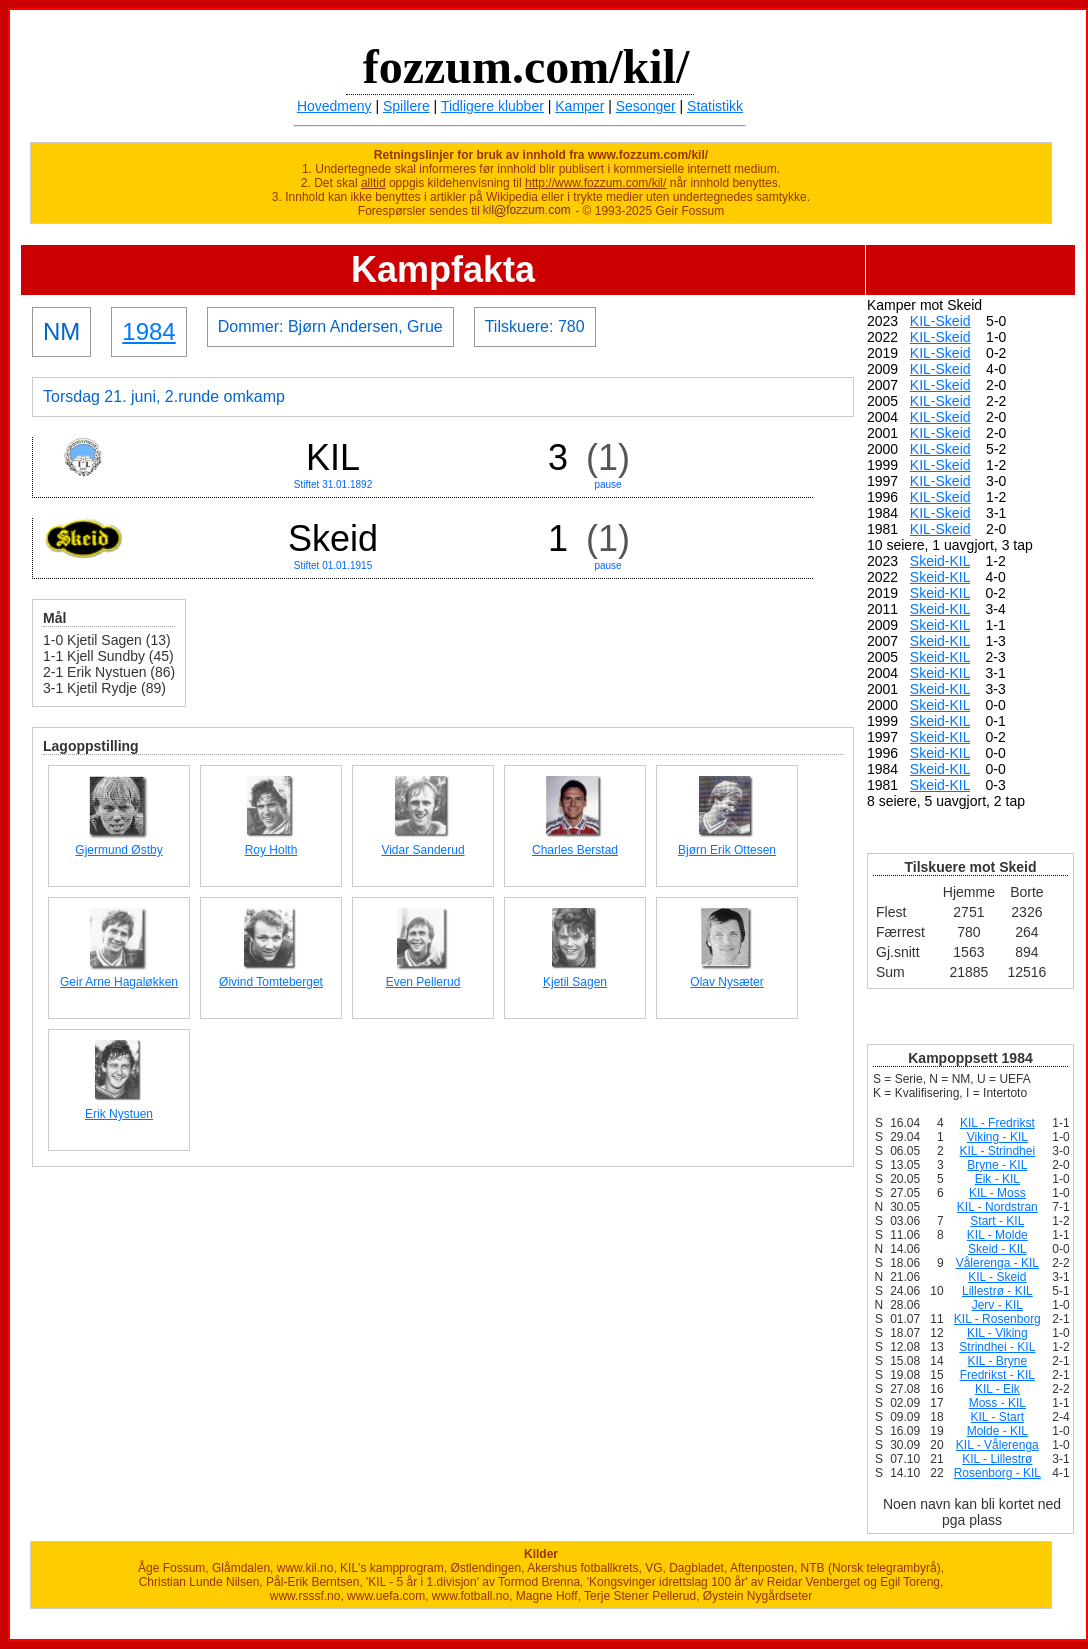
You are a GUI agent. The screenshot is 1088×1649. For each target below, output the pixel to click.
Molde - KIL (997, 1431)
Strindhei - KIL (997, 1347)
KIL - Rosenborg (997, 1319)
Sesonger (646, 106)
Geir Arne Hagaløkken (119, 982)
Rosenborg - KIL (997, 1473)
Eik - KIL (997, 1179)
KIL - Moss (997, 1193)
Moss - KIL (997, 1403)
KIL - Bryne (998, 1361)
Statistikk (715, 106)
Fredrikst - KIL (997, 1375)
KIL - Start (998, 1417)
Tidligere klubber (492, 106)
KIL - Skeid (997, 1277)
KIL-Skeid (940, 321)
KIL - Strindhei (998, 1151)
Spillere (406, 106)
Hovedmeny (334, 106)
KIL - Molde (997, 1235)
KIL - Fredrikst (997, 1123)
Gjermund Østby (118, 850)
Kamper (579, 106)
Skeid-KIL (940, 561)
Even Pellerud (423, 982)
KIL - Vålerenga (997, 1445)
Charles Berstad (575, 850)
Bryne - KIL (997, 1165)
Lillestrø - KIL (997, 1291)
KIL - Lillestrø (997, 1459)
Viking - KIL (997, 1137)
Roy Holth (271, 850)
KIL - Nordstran (997, 1207)
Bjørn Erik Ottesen (727, 850)
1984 (148, 331)
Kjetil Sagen (575, 982)
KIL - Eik (997, 1389)
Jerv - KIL (997, 1305)
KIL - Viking (997, 1333)
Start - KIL (997, 1221)
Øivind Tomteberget (271, 982)
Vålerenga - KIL (997, 1263)
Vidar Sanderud (422, 850)
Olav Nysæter (726, 982)
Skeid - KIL (997, 1249)
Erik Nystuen (119, 1114)
